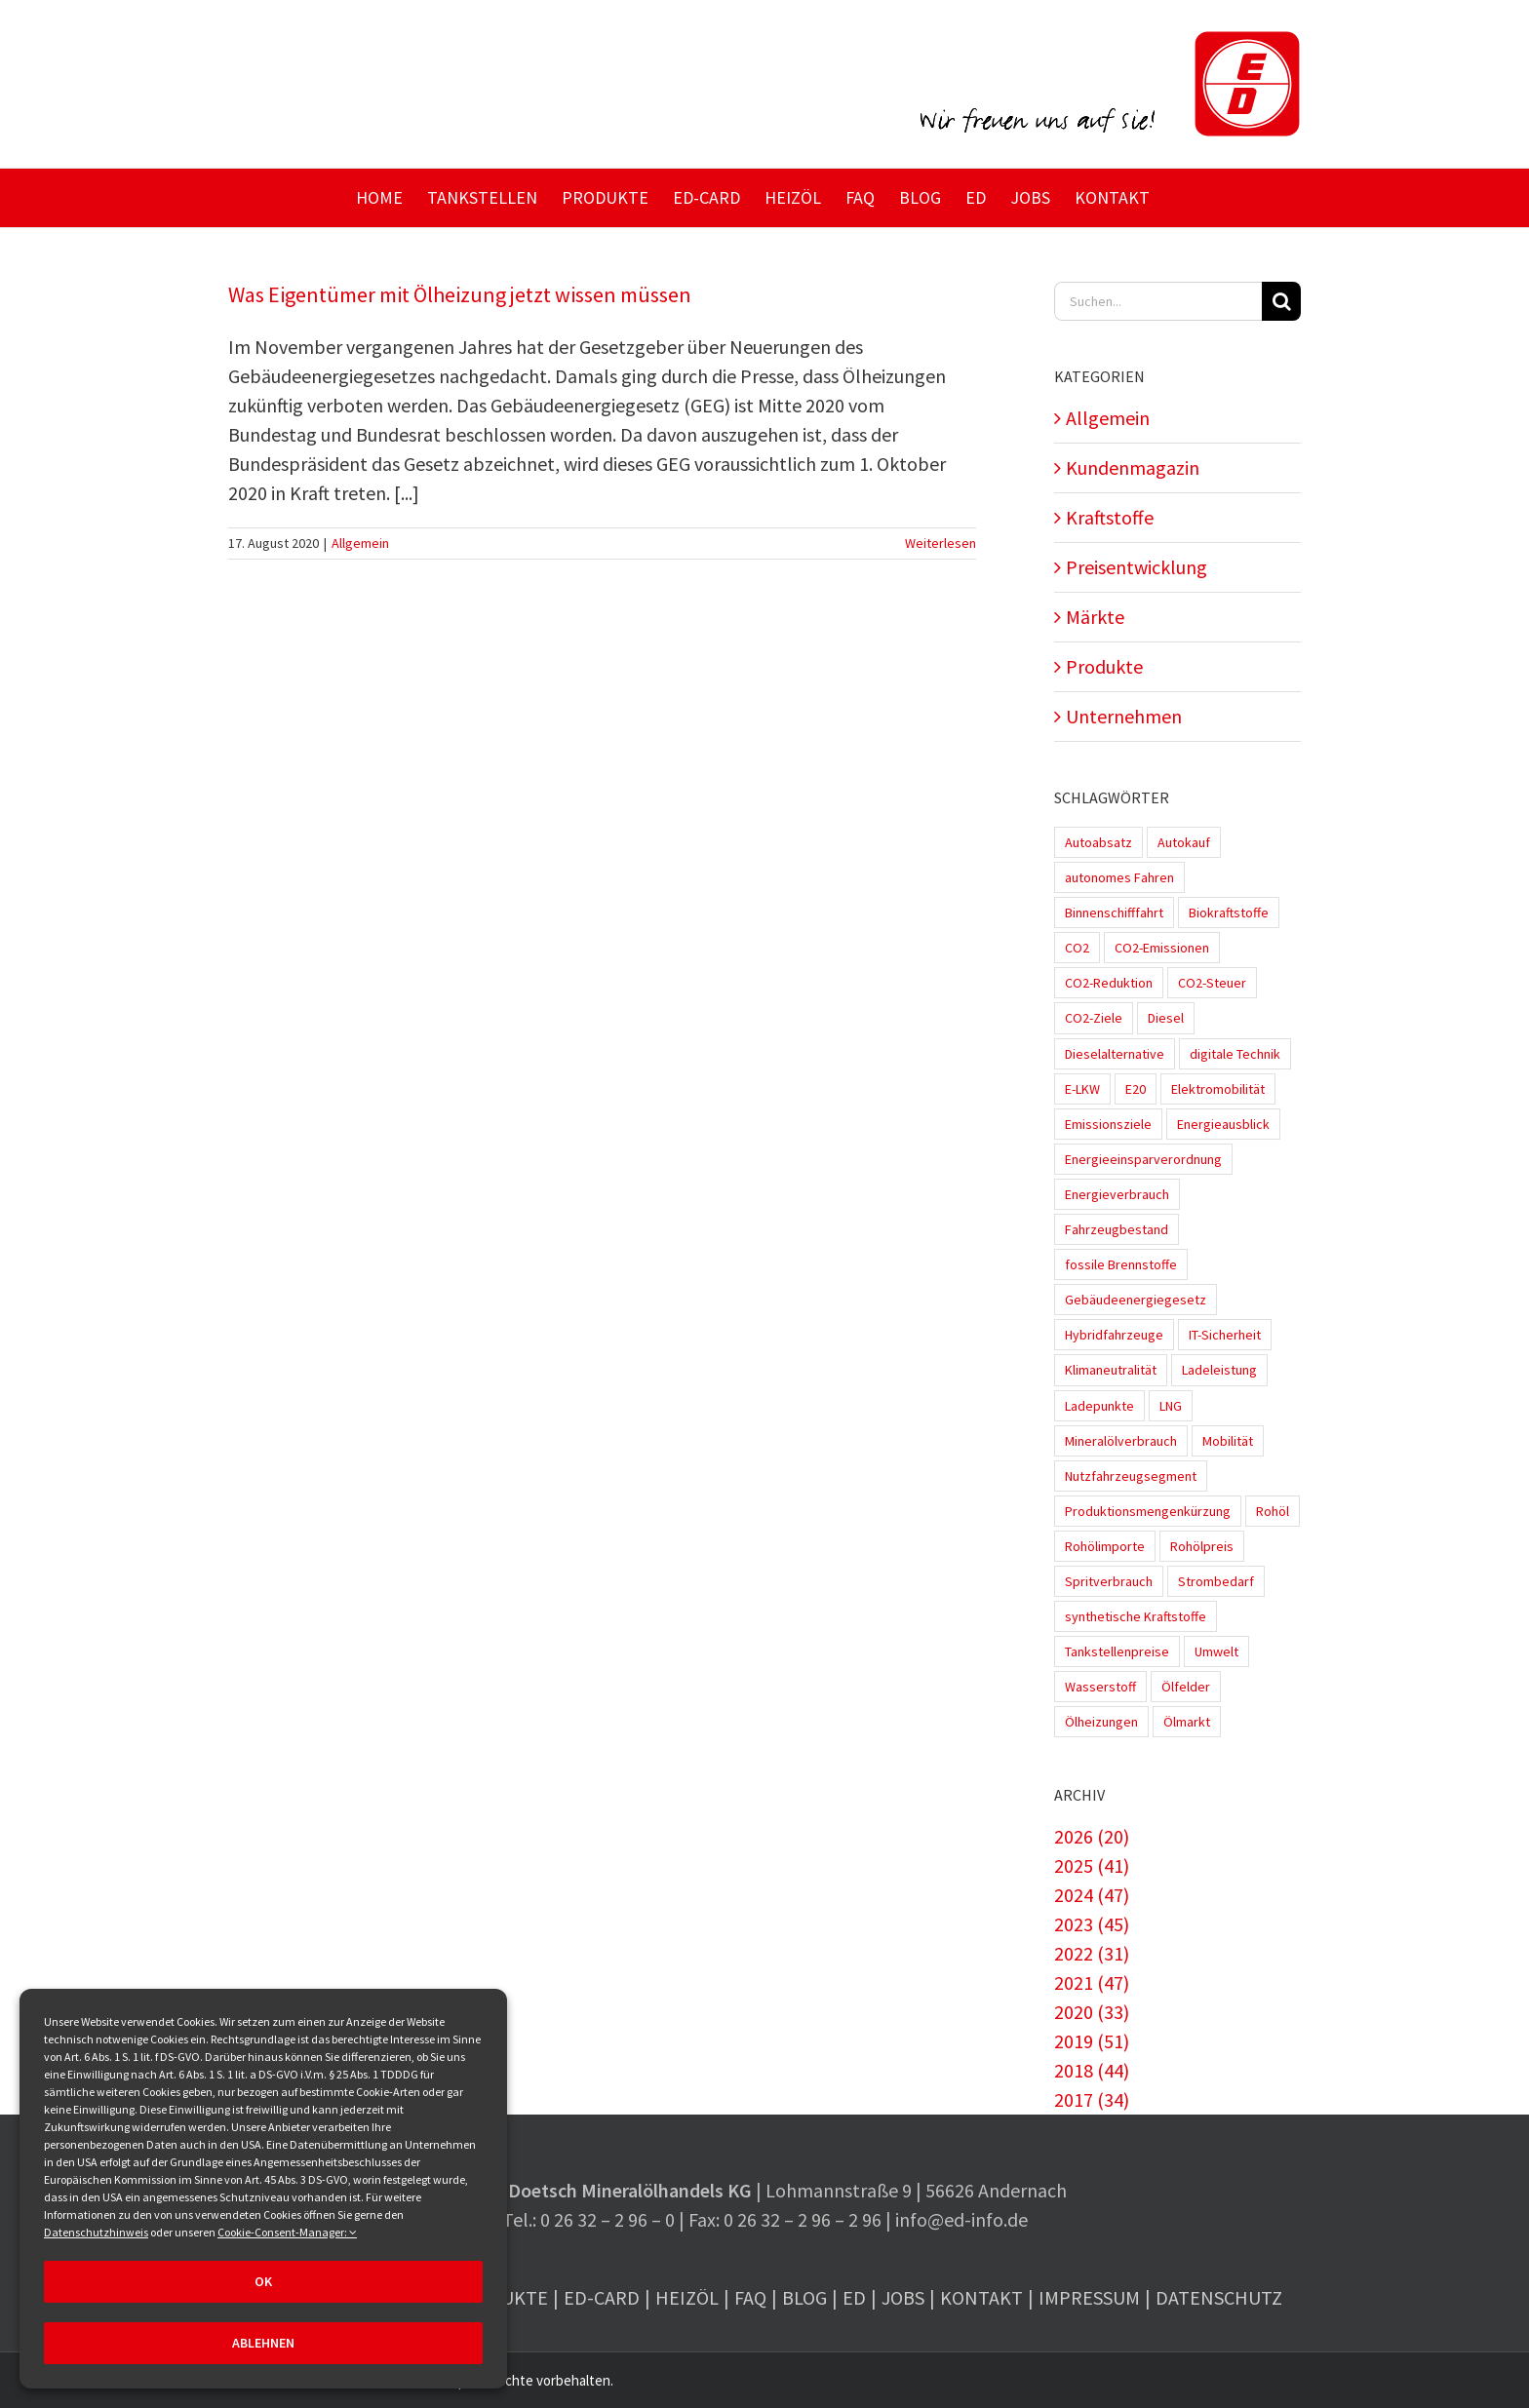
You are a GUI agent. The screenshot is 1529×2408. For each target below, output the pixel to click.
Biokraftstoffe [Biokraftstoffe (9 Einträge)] (1229, 912)
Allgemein (360, 543)
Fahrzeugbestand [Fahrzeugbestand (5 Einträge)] (1116, 1229)
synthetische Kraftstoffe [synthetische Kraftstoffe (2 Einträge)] (1135, 1616)
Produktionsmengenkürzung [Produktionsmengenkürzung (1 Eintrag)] (1148, 1511)
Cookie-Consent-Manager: (287, 2232)
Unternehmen (1124, 716)
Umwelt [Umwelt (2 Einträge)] (1216, 1651)
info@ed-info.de (961, 2219)
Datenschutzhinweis (96, 2232)
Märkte (1095, 616)
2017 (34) (1091, 2099)
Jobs (903, 2297)
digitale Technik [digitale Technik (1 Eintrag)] (1235, 1054)
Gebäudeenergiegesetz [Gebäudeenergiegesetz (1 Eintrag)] (1135, 1299)
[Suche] (1281, 301)
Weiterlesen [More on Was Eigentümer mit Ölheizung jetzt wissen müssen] (940, 543)
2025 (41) (1091, 1865)
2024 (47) (1091, 1895)
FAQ (750, 2297)
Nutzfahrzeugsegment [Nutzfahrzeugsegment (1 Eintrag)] (1130, 1476)
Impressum (1089, 2297)
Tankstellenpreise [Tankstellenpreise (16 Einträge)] (1117, 1651)
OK (263, 2281)
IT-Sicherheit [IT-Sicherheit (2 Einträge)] (1225, 1334)
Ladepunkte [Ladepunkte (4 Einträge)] (1099, 1406)
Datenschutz (1219, 2297)
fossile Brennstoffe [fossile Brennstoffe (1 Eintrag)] (1121, 1264)
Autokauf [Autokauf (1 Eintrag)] (1183, 842)
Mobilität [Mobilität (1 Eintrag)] (1227, 1441)
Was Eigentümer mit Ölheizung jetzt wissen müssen (459, 294)
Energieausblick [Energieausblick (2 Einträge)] (1223, 1124)
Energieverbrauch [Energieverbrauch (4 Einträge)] (1117, 1194)
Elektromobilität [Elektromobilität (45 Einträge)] (1218, 1089)
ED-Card (602, 2297)
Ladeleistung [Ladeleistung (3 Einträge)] (1219, 1370)
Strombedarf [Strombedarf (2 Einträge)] (1216, 1581)
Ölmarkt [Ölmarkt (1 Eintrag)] (1186, 1721)
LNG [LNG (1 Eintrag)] (1170, 1406)
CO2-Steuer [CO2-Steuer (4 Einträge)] (1212, 982)
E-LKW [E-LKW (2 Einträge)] (1082, 1089)
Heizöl (687, 2297)
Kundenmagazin (1132, 467)
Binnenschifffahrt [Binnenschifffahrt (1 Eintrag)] (1114, 912)
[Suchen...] (1158, 301)
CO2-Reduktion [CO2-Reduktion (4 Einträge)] (1109, 982)
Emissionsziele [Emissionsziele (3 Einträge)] (1108, 1124)
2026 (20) (1091, 1836)
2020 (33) (1091, 2012)
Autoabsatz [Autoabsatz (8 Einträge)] (1098, 842)
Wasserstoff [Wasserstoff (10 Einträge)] (1100, 1686)
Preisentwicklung (1136, 567)
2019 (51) (1091, 2041)
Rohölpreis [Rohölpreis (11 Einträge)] (1202, 1546)
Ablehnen (263, 2342)
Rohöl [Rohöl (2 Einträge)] (1272, 1511)
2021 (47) (1091, 1982)
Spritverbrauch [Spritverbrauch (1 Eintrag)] (1109, 1581)
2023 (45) (1091, 1924)
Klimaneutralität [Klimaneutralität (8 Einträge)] (1111, 1370)
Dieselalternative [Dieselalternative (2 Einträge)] (1114, 1054)
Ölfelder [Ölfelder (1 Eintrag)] (1185, 1686)
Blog (804, 2297)
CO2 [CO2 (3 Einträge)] (1077, 947)
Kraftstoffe (1110, 517)
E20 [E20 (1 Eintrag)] (1135, 1089)
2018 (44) (1091, 2070)
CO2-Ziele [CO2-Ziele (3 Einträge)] (1093, 1018)
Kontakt (981, 2297)
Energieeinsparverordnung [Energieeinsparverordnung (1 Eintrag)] (1143, 1159)
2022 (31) (1091, 1953)
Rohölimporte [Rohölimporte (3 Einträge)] (1105, 1546)
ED (854, 2297)
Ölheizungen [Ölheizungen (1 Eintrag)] (1101, 1721)
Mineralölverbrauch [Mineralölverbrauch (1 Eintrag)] (1121, 1441)
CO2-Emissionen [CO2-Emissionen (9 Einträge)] (1162, 947)
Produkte (1104, 666)
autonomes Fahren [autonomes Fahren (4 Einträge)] (1119, 877)
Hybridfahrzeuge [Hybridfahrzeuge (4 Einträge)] (1114, 1334)
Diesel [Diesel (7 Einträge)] (1166, 1018)
